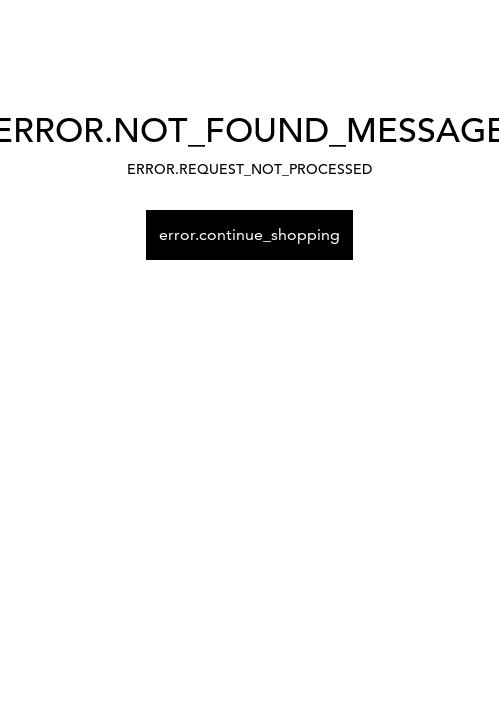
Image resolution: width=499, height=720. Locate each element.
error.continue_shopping (249, 234)
